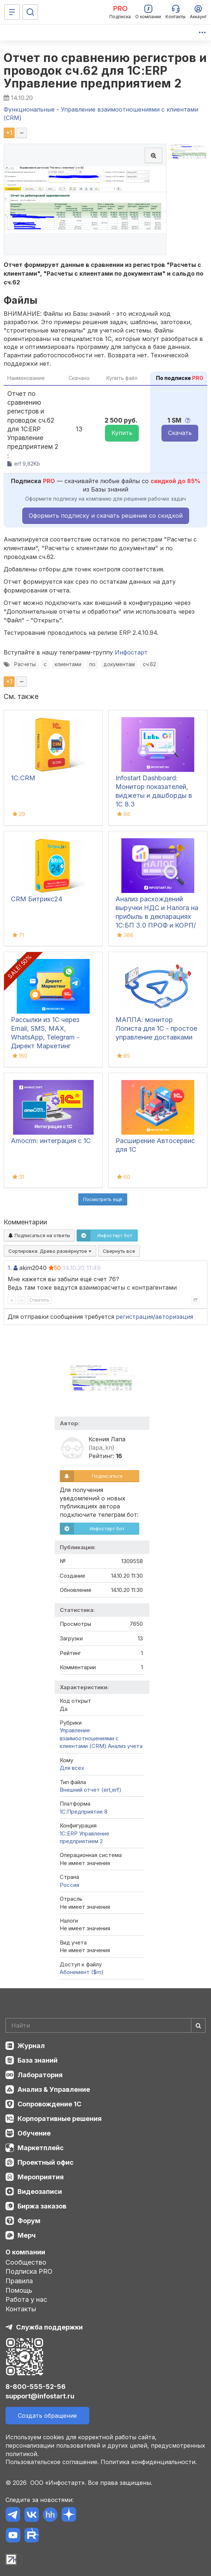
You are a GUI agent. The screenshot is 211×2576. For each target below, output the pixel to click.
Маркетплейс (40, 2148)
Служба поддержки (49, 2327)
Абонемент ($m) (81, 1972)
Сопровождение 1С (49, 2104)
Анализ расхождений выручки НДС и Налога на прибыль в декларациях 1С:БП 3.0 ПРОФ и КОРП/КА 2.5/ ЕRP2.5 (157, 916)
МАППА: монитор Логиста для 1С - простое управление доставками (156, 1028)
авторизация (174, 1316)
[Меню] (12, 12)
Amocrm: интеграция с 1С (51, 1141)
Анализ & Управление (53, 2089)
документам (119, 664)
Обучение (34, 2133)
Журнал (31, 2045)
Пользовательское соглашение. (52, 2462)
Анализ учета (125, 1745)
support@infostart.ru (39, 2396)
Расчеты (25, 664)
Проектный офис (45, 2162)
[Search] (105, 2025)
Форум (28, 2221)
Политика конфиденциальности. (149, 2462)
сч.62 (149, 664)
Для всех (72, 1767)
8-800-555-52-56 (35, 2386)
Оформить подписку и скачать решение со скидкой (106, 515)
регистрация (134, 1316)
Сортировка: (49, 1251)
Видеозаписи (39, 2191)
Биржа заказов (41, 2206)
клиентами (68, 664)
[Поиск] (30, 12)
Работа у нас (26, 2299)
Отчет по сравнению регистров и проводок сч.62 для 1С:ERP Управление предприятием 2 (105, 70)
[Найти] (198, 2025)
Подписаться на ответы (39, 1235)
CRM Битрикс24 (36, 899)
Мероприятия (40, 2177)
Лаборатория (40, 2075)
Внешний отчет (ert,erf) (90, 1789)
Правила (19, 2281)
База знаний (37, 2060)
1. (10, 1267)
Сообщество (25, 2262)
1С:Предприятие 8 (84, 1811)
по (92, 664)
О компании (25, 2252)
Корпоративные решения (59, 2118)
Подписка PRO (28, 2271)
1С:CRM (23, 778)
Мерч (26, 2235)
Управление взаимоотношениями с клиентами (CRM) (89, 1738)
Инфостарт (131, 652)
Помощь (18, 2290)
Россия (69, 1884)
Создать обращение (47, 2415)
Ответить (39, 1300)
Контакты (20, 2309)
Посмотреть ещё (102, 1199)
